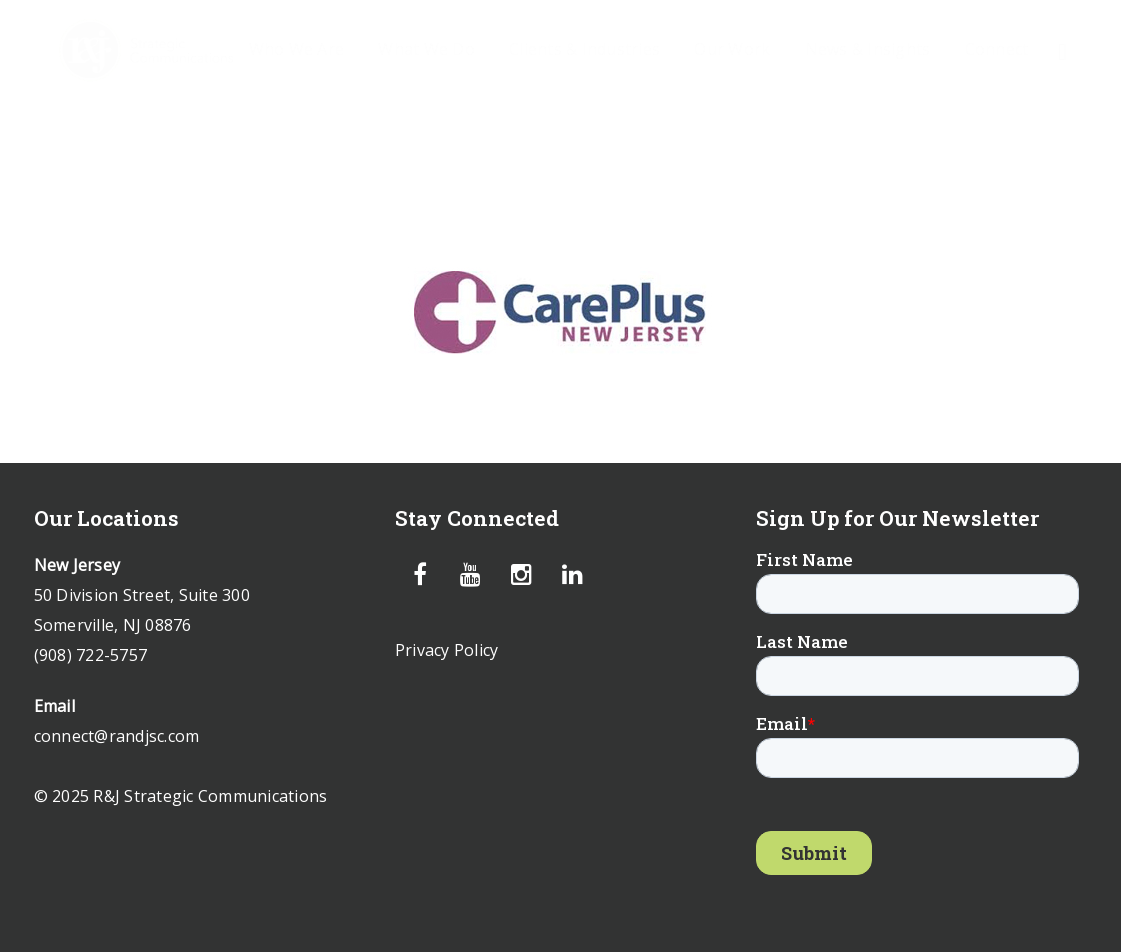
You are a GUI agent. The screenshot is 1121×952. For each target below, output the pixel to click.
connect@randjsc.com (117, 736)
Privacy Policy (447, 650)
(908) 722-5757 (91, 655)
